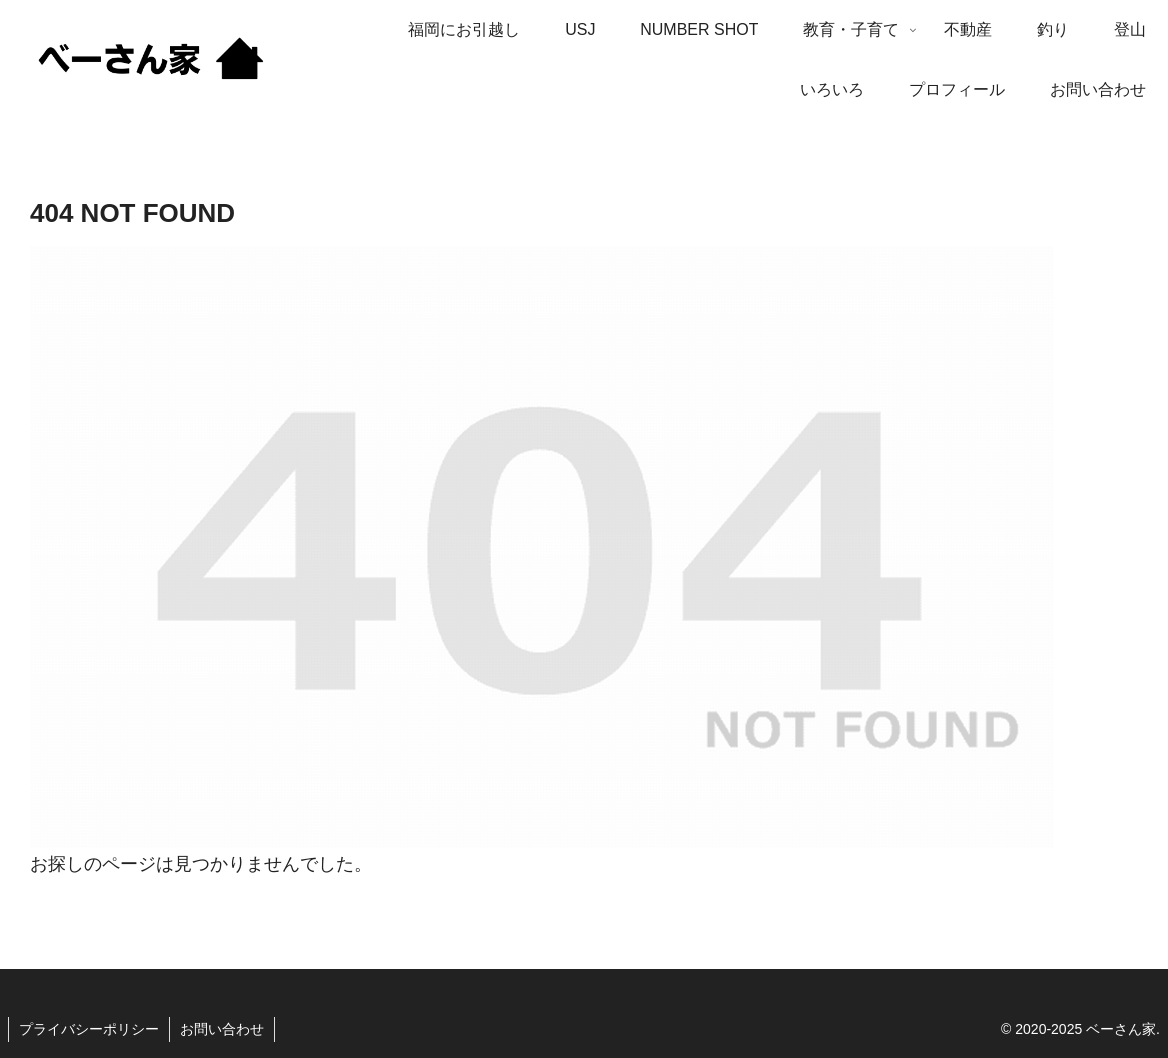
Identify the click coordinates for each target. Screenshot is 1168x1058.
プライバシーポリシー (89, 1029)
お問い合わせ (222, 1029)
